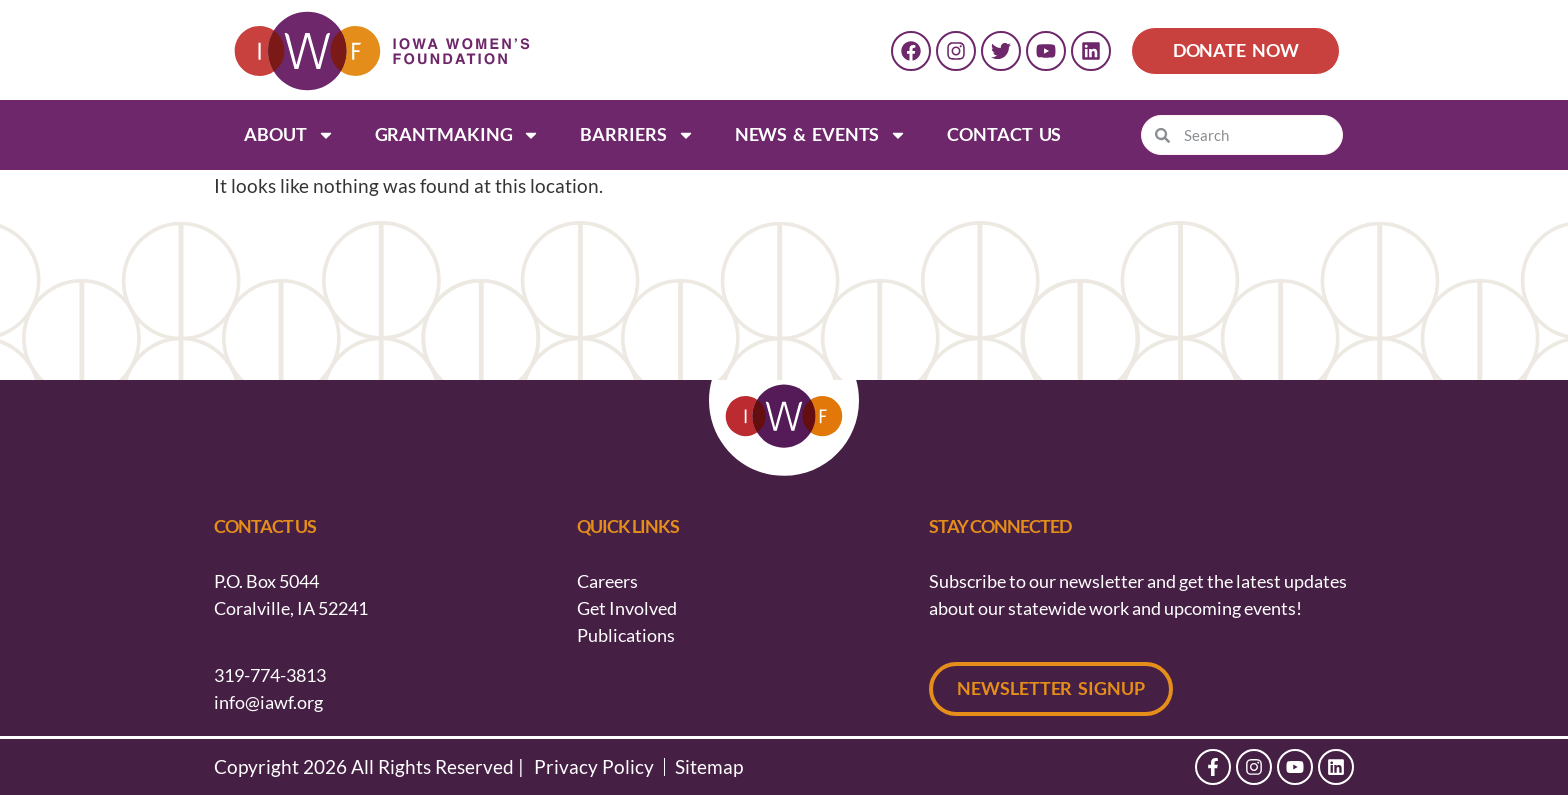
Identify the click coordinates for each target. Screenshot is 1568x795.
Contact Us (1004, 134)
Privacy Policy (594, 767)
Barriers (637, 135)
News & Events (821, 135)
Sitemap (709, 767)
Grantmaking (458, 135)
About (289, 135)
